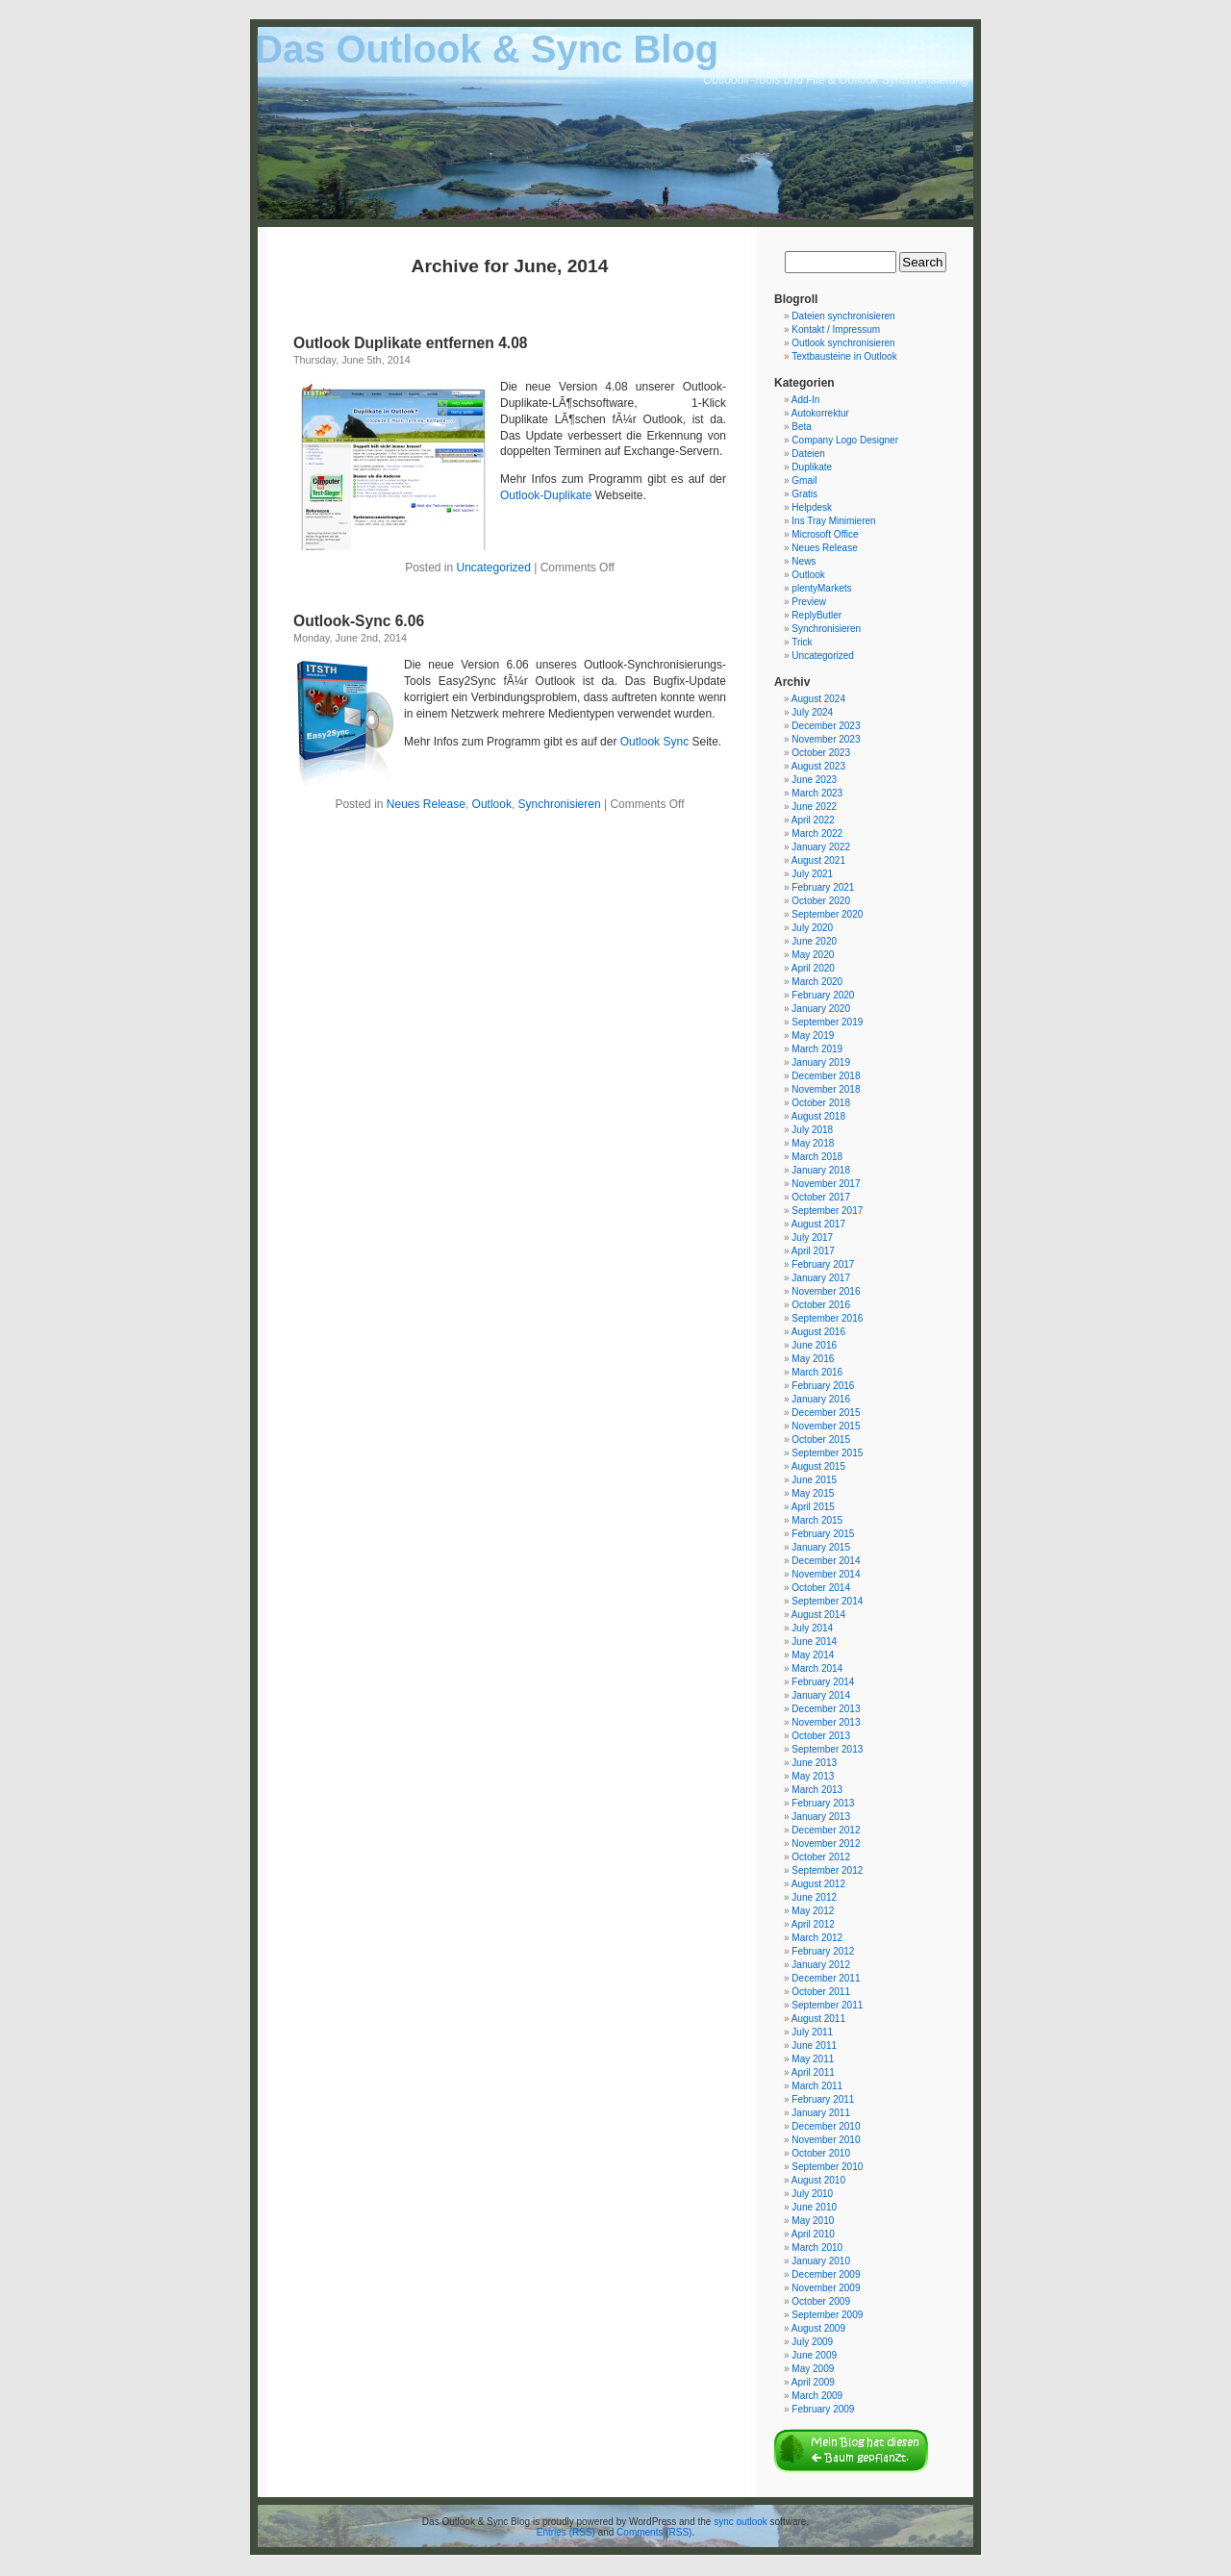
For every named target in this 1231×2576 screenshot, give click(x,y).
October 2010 (820, 2153)
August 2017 (818, 1224)
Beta (801, 426)
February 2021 (822, 887)
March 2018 (816, 1156)
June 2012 (814, 1897)
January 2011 (820, 2113)
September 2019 (827, 1022)
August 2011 (818, 2018)
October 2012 (820, 1857)
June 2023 (814, 779)
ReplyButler (816, 615)
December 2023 (825, 725)
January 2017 (820, 1278)
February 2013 (822, 1803)
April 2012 (813, 1924)
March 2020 (816, 981)
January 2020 (820, 1008)
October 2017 (820, 1197)
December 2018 (825, 1076)
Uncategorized (494, 567)
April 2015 (813, 1507)
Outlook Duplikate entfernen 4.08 (410, 343)
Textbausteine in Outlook (844, 356)
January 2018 (820, 1170)
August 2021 (818, 860)
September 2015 (827, 1453)
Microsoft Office (824, 534)
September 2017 (827, 1210)
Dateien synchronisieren (842, 316)
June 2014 (814, 1641)
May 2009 (812, 2368)
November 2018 (825, 1089)
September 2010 (827, 2166)
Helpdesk (811, 507)
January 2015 (820, 1547)
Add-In (805, 399)
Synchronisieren (559, 804)
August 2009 (818, 2328)
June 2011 (814, 2045)
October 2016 (820, 1305)
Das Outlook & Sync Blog (486, 49)
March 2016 (816, 1372)
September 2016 (827, 1318)
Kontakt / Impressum (835, 329)
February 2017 (822, 1264)
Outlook (492, 804)
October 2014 (820, 1587)
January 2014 (820, 1695)
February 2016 (822, 1385)
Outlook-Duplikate (545, 495)
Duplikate (811, 467)
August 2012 (818, 1884)
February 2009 (822, 2409)
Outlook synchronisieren (842, 343)
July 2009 (812, 2341)
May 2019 (812, 1035)
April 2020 (813, 968)
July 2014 (812, 1628)
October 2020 (820, 901)
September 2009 (827, 2315)
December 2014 (825, 1560)
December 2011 (825, 1978)
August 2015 (818, 1466)
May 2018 (812, 1143)
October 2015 (820, 1439)
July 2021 (812, 874)
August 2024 (818, 699)
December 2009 (825, 2274)
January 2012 (820, 1964)
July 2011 (812, 2032)
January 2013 (820, 1816)
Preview (808, 601)
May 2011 (812, 2059)
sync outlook (740, 2521)
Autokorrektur (820, 413)
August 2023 (818, 766)
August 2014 (818, 1614)
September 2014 (827, 1601)
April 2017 (813, 1251)
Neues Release (426, 804)
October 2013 (820, 1735)
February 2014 (822, 1682)
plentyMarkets (821, 588)
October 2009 (820, 2301)
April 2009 (813, 2382)
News (803, 561)
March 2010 (816, 2247)
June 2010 (814, 2207)
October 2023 (820, 752)
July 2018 (812, 1129)
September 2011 (827, 2005)
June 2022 (814, 806)
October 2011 (820, 1991)
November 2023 (825, 739)
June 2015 (814, 1480)
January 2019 (820, 1062)
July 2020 (812, 927)
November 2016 (825, 1291)
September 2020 (827, 914)
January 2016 (820, 1399)
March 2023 (816, 793)
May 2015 (812, 1493)
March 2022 (816, 833)
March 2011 (816, 2086)
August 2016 (818, 1331)
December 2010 (825, 2126)
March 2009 (816, 2395)
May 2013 (812, 1776)
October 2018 (820, 1103)
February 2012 (822, 1951)
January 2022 (820, 847)
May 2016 (812, 1358)
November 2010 (825, 2139)
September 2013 (827, 1749)
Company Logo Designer (844, 440)
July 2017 (812, 1237)
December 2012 (825, 1830)
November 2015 (825, 1426)
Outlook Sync (654, 741)
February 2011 (822, 2099)
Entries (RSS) (566, 2532)
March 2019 (816, 1049)
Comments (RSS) (653, 2532)
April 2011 (813, 2072)
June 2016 (814, 1345)
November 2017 (825, 1183)
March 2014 (816, 1668)
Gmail (803, 480)
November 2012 (825, 1843)
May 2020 (812, 954)
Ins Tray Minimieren (833, 521)
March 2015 (816, 1520)
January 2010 (820, 2261)
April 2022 (813, 820)
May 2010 (812, 2220)
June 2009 (814, 2355)
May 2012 (812, 1911)
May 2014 (812, 1655)
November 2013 (825, 1722)
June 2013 (814, 1762)
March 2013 (816, 1789)
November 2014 (825, 1574)
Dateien (807, 453)
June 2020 (814, 941)
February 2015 (822, 1533)
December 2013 (825, 1709)
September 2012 (827, 1870)
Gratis (804, 494)
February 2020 (822, 995)
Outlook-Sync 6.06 (358, 621)
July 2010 (812, 2193)
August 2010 (818, 2180)
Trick (801, 642)
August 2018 (818, 1116)
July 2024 (812, 712)
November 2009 (825, 2288)
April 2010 (813, 2234)
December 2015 (825, 1412)
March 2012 (816, 1937)
